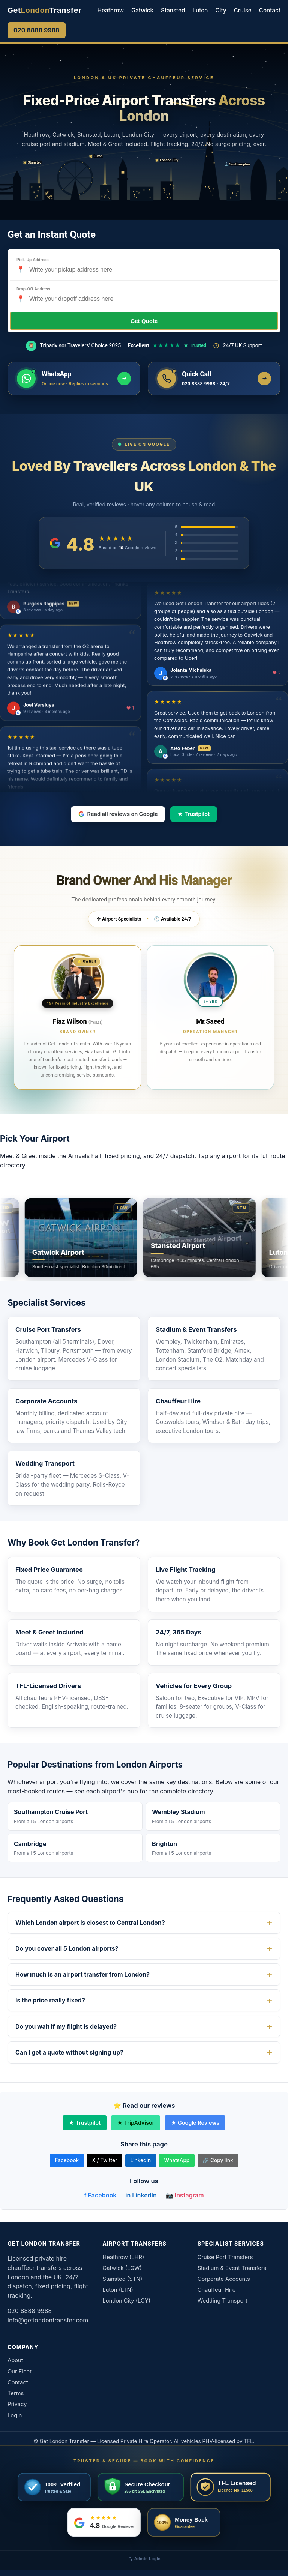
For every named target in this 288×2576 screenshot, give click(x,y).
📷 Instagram (185, 2195)
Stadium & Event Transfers (196, 1329)
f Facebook (100, 2195)
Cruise (243, 10)
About (15, 2360)
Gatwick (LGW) (122, 2268)
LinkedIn (140, 2160)
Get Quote (144, 321)
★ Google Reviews (195, 2122)
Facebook (67, 2160)
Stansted (173, 10)
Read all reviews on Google (118, 814)
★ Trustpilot (193, 814)
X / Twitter (104, 2160)
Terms (16, 2393)
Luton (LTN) (117, 2289)
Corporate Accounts (46, 1401)
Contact (269, 10)
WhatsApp (176, 2160)
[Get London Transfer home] (45, 10)
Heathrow (111, 10)
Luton (200, 10)
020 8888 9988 (37, 30)
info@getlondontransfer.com (48, 2320)
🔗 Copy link (217, 2160)
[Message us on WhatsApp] (74, 378)
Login (15, 2415)
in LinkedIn (140, 2195)
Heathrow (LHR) (123, 2257)
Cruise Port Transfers (48, 1329)
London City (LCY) (126, 2300)
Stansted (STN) (122, 2279)
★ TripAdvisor (135, 2122)
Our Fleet (20, 2371)
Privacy (17, 2404)
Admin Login (144, 2558)
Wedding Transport (45, 1463)
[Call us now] (214, 378)
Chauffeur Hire (178, 1401)
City (220, 10)
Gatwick (142, 10)
